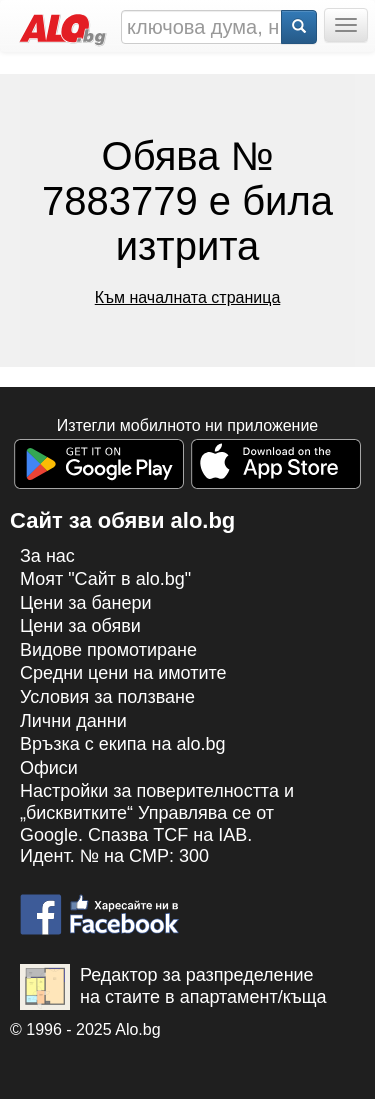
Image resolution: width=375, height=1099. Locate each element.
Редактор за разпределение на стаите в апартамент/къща (173, 987)
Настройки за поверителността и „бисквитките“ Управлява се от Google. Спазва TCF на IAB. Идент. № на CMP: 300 (157, 823)
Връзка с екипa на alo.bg (123, 744)
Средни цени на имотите (123, 673)
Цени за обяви (80, 626)
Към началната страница (188, 297)
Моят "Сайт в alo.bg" (105, 579)
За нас (47, 556)
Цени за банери (86, 603)
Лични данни (73, 721)
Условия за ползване (107, 697)
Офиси (49, 768)
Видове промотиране (108, 650)
